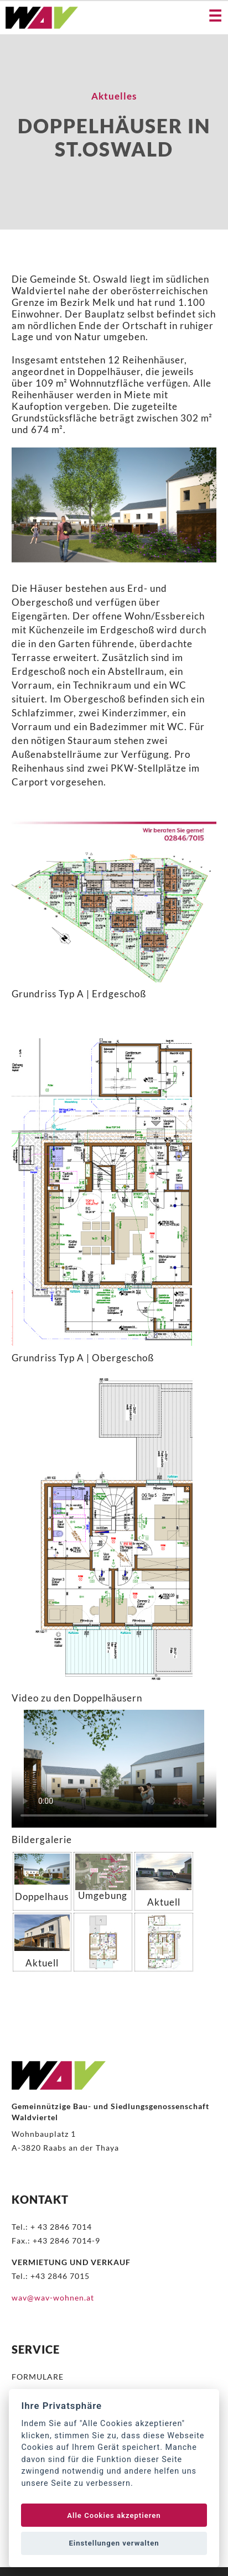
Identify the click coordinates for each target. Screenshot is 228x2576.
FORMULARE (38, 2376)
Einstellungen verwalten (114, 2543)
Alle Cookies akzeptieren (113, 2515)
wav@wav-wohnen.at (53, 2297)
